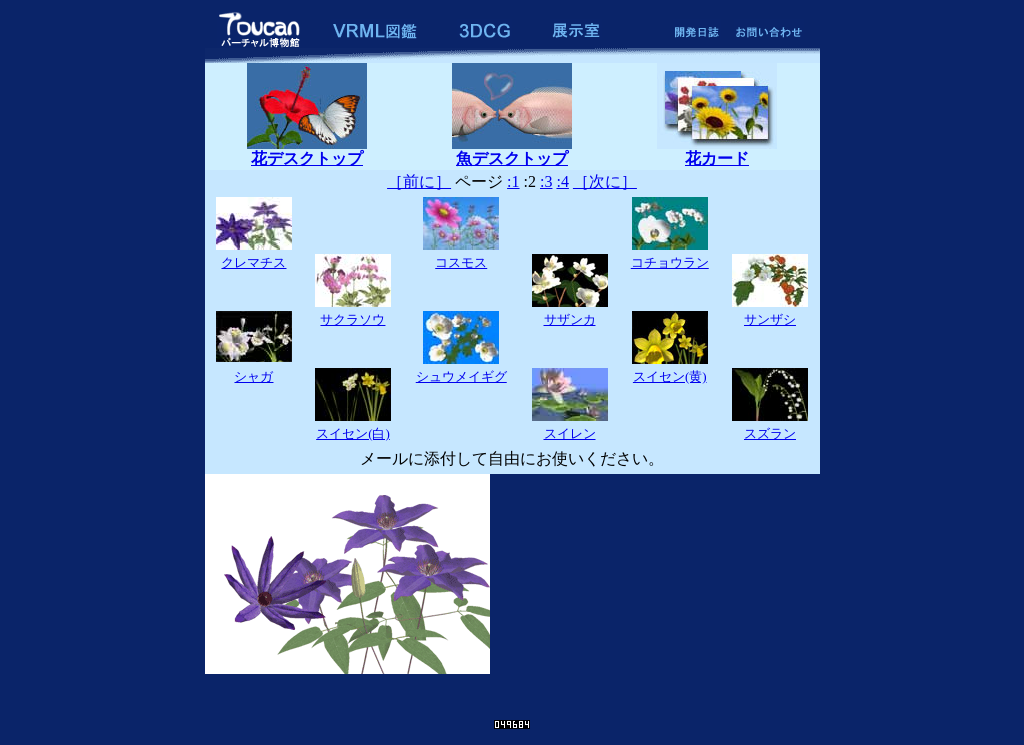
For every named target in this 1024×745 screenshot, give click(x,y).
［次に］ (605, 181)
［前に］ (419, 181)
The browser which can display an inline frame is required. (512, 589)
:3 (546, 181)
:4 (562, 181)
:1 (513, 181)
